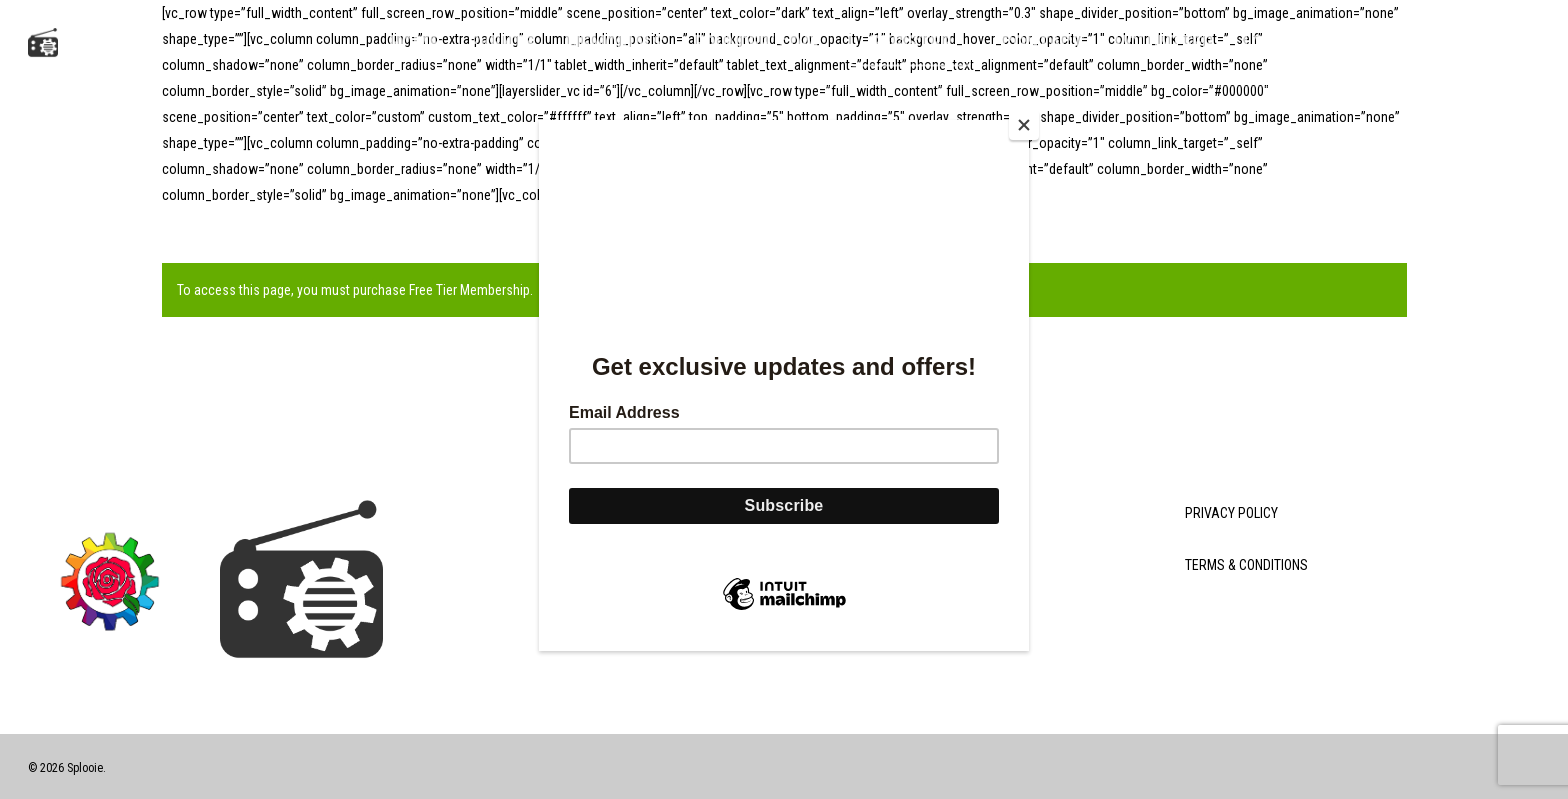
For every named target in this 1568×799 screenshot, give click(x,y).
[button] (1527, 43)
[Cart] (1447, 43)
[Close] (1024, 125)
